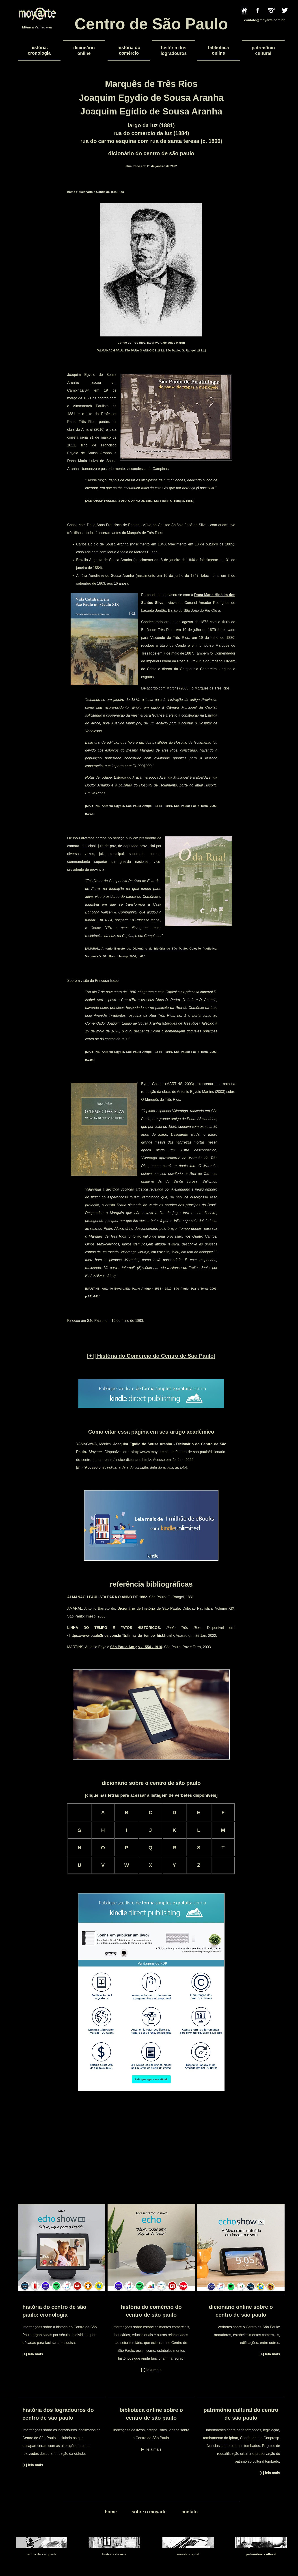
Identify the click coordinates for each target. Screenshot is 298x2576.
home (71, 192)
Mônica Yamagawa (37, 27)
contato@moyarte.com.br (264, 20)
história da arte (114, 2554)
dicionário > (87, 192)
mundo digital (188, 2554)
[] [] (151, 1356)
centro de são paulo (41, 2554)
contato (189, 2511)
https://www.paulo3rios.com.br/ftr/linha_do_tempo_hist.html (120, 1635)
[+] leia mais (32, 2354)
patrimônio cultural (261, 2554)
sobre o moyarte (149, 2511)
